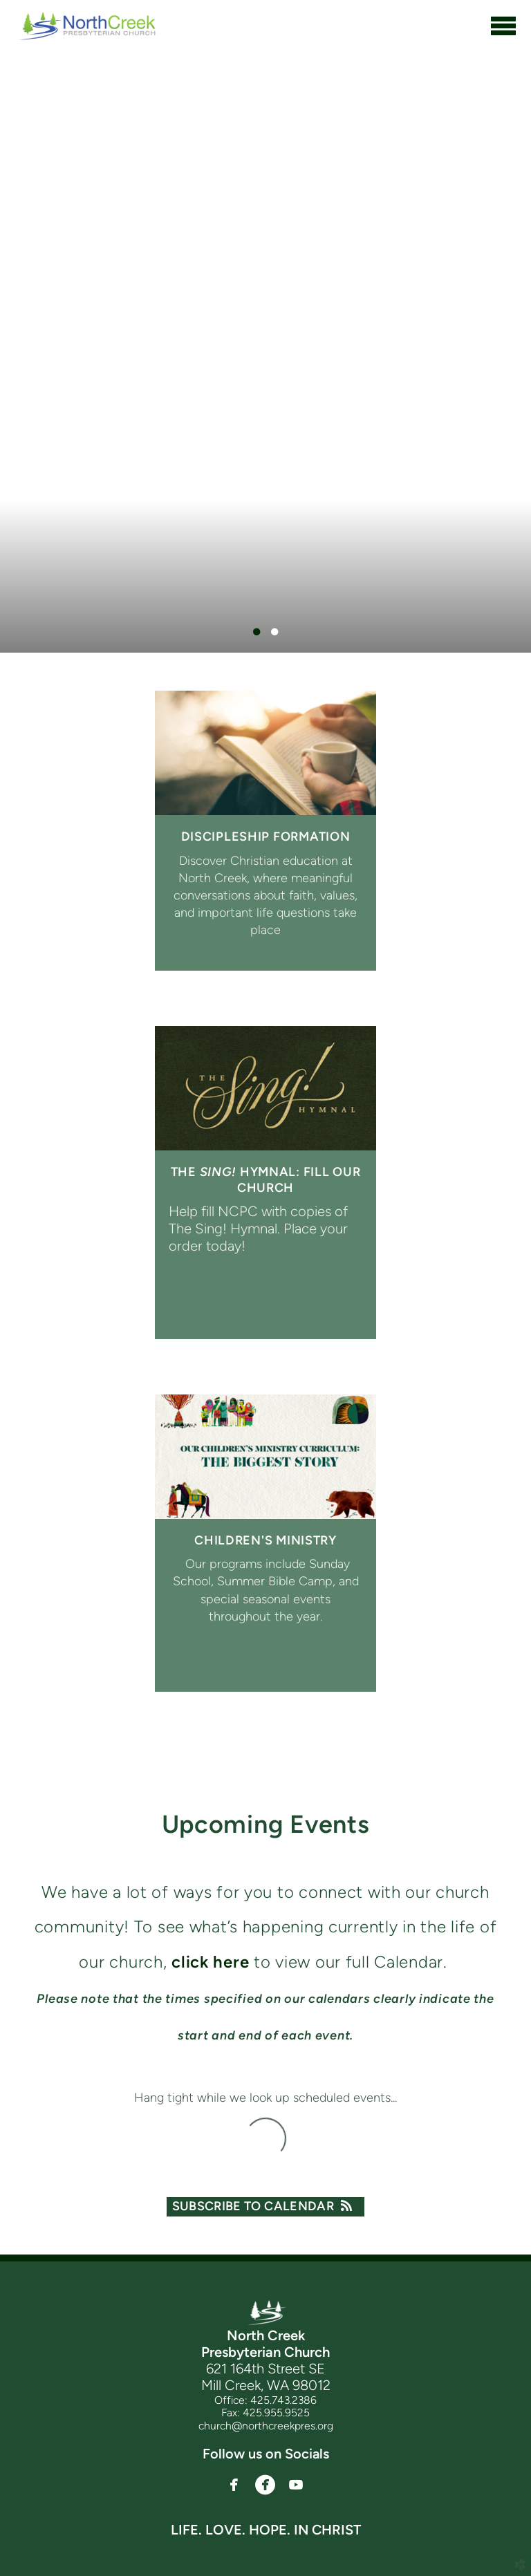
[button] (234, 2485)
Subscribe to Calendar (266, 2206)
